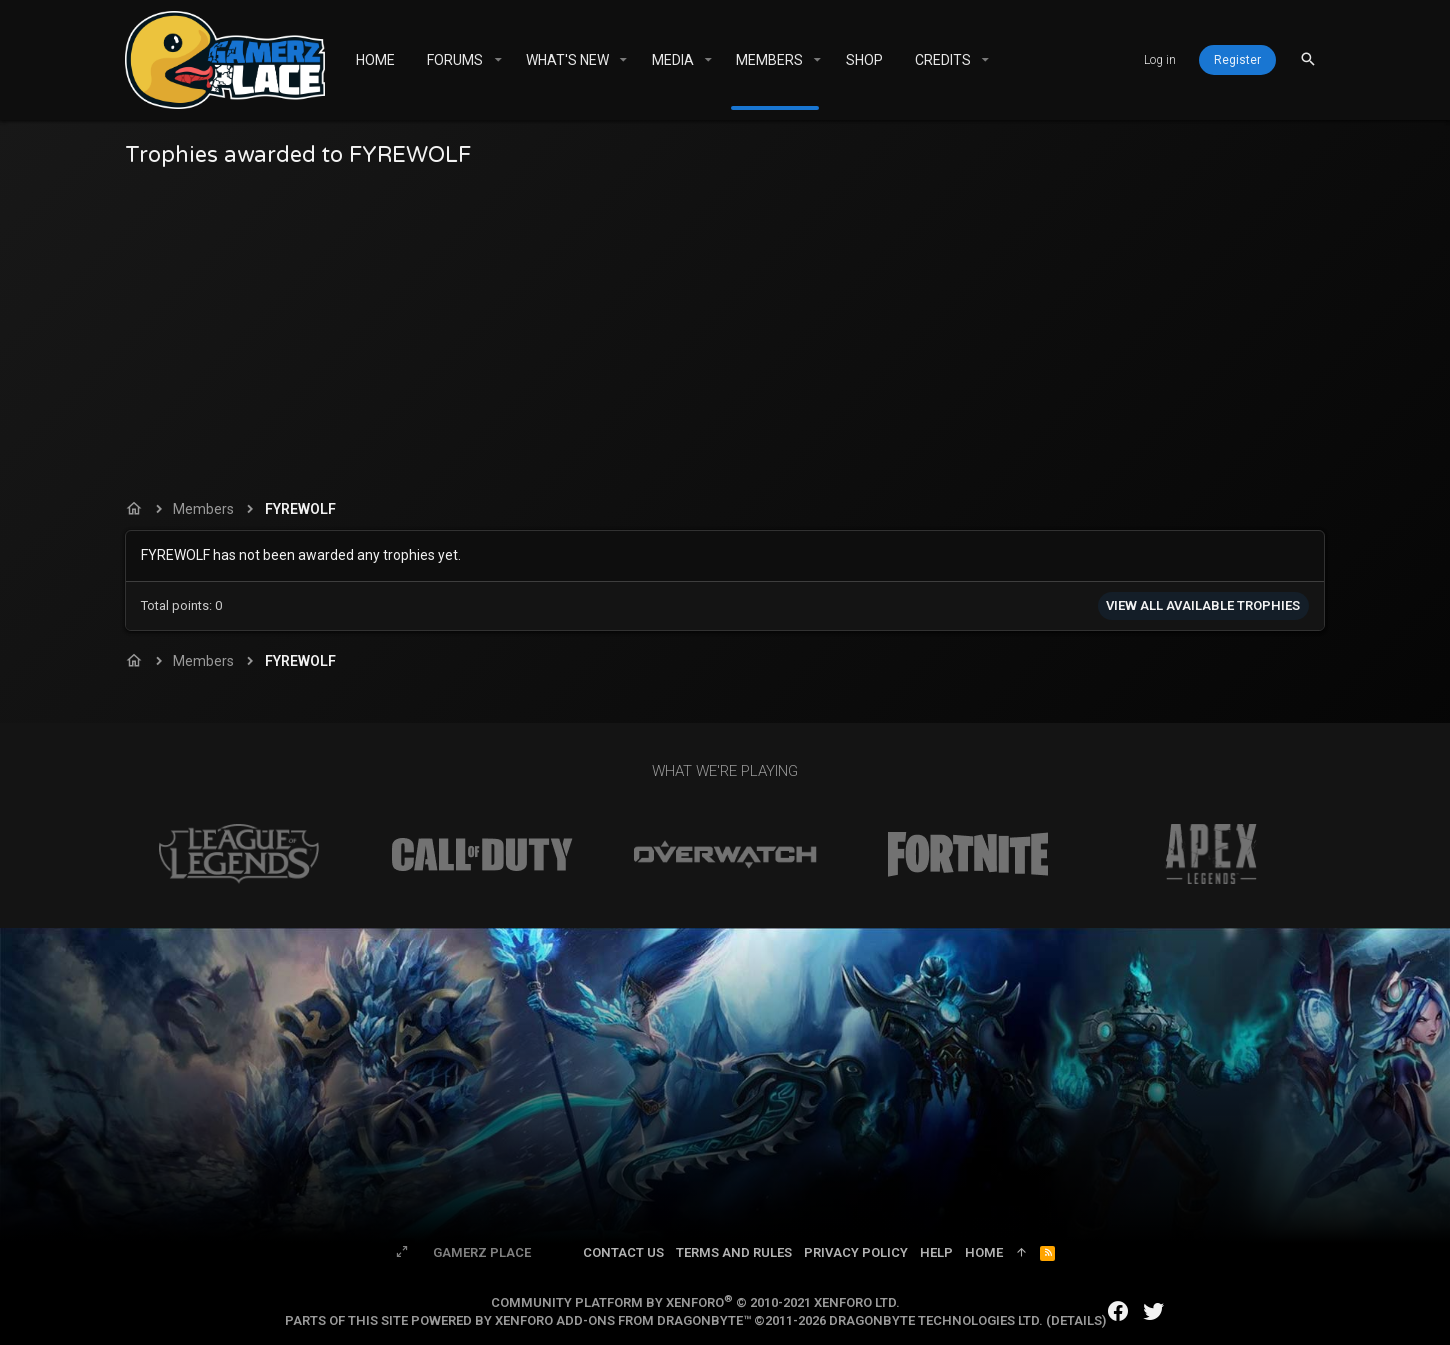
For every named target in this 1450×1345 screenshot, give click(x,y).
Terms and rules (734, 1252)
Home (984, 1252)
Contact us (623, 1252)
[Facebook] (1118, 1311)
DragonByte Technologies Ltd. (936, 1320)
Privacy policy (856, 1252)
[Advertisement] (725, 329)
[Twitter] (1154, 1311)
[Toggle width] (402, 1253)
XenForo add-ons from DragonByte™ (623, 1320)
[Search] (1308, 59)
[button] (497, 60)
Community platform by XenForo (695, 1302)
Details (1076, 1320)
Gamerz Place (482, 1252)
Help (936, 1252)
